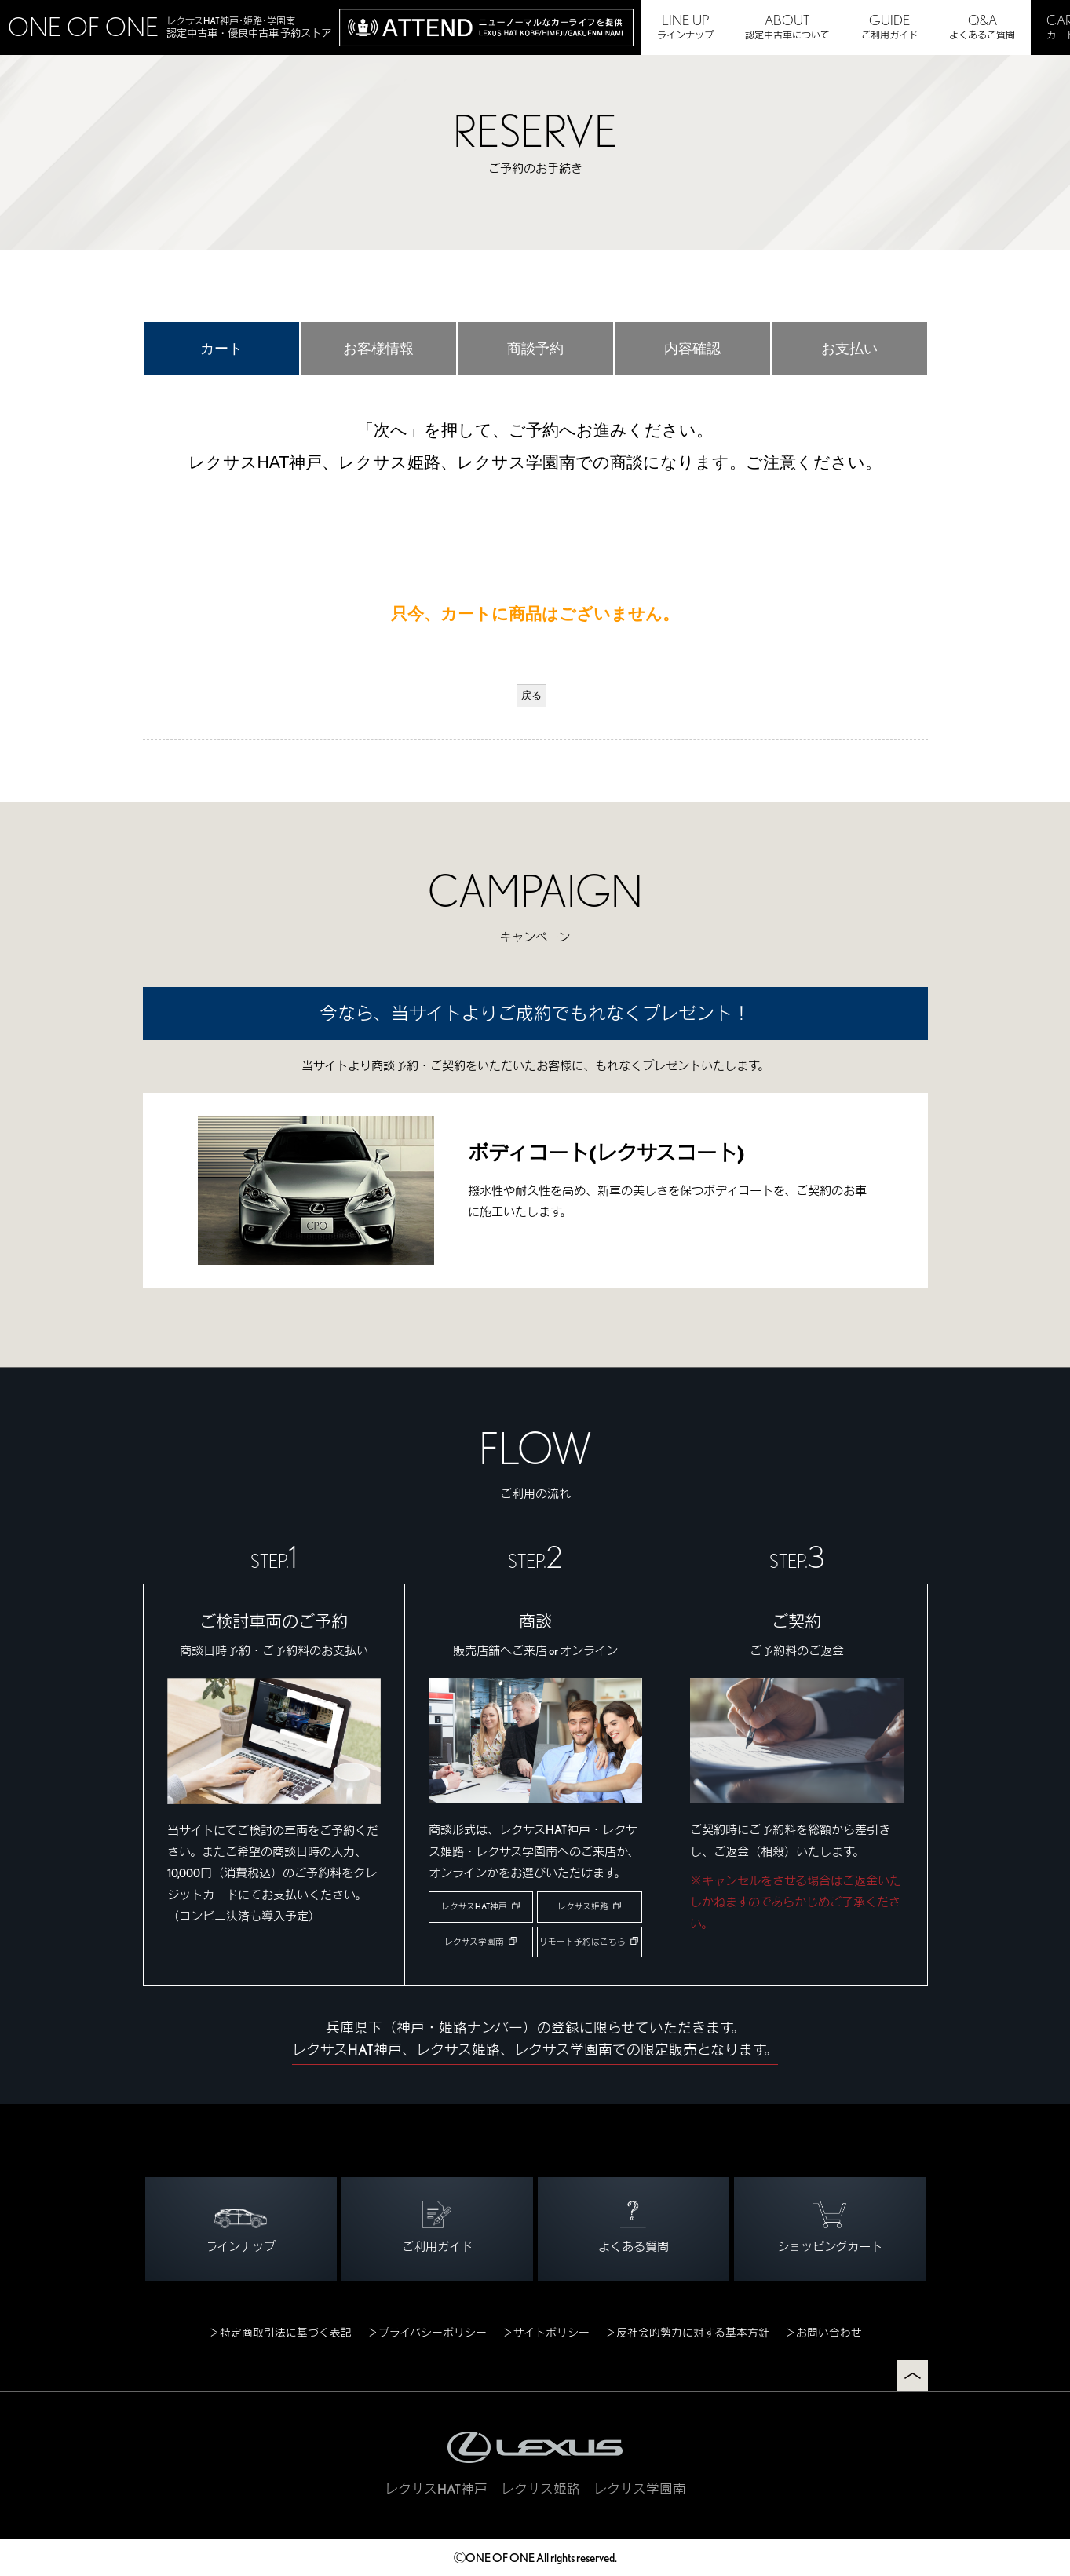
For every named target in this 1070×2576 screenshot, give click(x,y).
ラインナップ (685, 26)
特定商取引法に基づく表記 (286, 2332)
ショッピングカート (829, 2227)
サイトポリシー (551, 2332)
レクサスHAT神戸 (474, 1907)
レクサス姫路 (582, 1907)
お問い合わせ (829, 2332)
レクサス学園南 (474, 1942)
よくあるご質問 (982, 26)
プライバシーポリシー (432, 2332)
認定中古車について (787, 26)
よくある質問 (633, 2227)
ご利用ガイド (889, 26)
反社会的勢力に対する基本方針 (692, 2332)
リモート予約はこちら (582, 1942)
